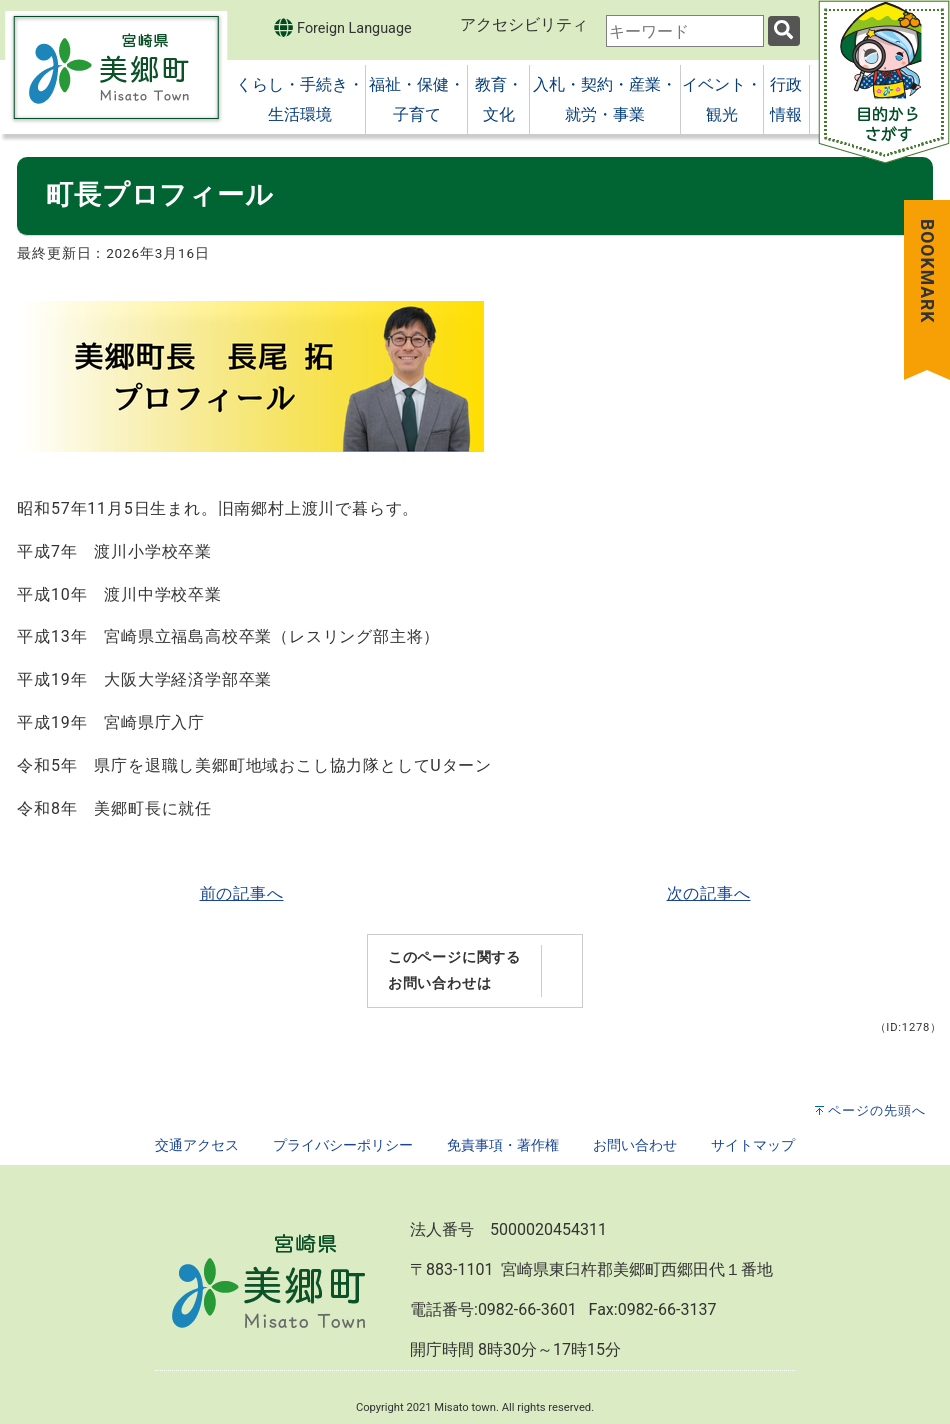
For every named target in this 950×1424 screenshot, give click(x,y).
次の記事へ (709, 893)
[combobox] (685, 31)
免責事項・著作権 (503, 1145)
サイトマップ (753, 1145)
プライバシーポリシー (343, 1145)
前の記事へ (242, 893)
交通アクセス (197, 1145)
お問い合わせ (635, 1145)
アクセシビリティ (524, 24)
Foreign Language (342, 27)
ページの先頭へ (877, 1110)
